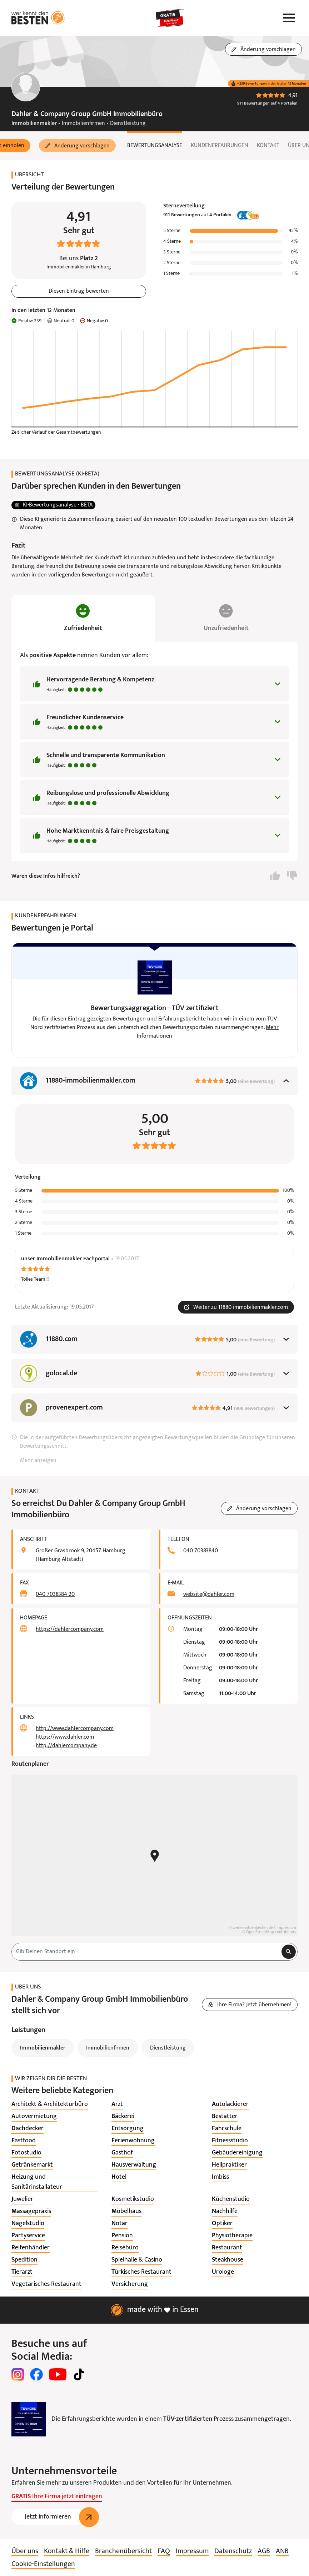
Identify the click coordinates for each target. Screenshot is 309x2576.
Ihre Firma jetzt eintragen (56, 2496)
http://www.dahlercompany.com (75, 1728)
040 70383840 (200, 1551)
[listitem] (49, 2104)
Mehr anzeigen (38, 1460)
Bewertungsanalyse (154, 145)
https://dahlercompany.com (70, 1629)
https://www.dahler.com (65, 1737)
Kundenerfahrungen (219, 145)
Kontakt (268, 145)
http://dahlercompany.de (66, 1746)
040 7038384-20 (55, 1594)
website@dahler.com (208, 1594)
